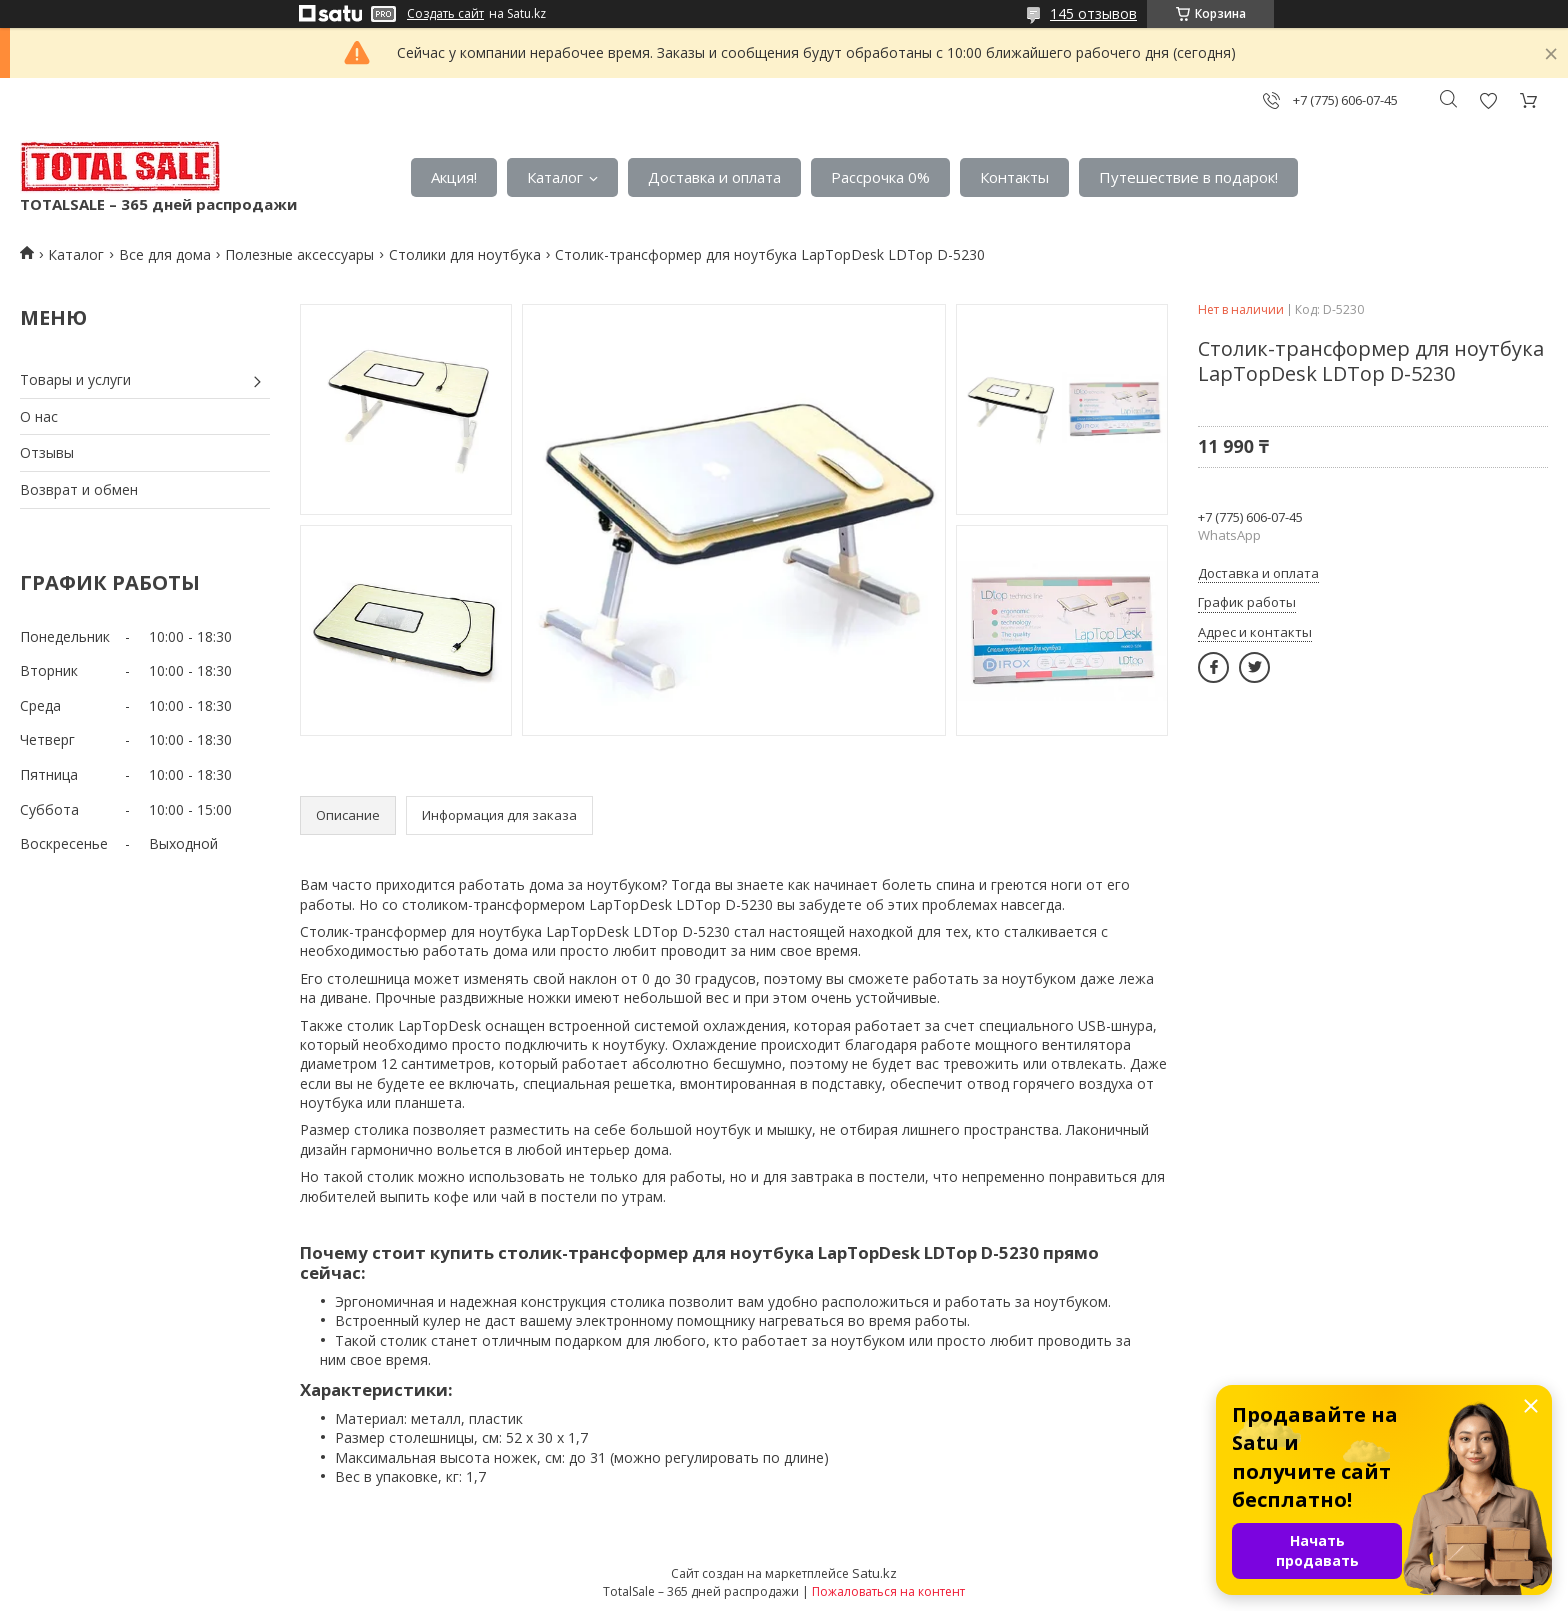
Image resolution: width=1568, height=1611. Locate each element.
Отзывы (47, 452)
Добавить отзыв (1488, 100)
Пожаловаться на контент (888, 1591)
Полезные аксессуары (299, 254)
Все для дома (165, 254)
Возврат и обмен (79, 489)
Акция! (454, 177)
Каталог (555, 177)
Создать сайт (445, 14)
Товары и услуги (75, 379)
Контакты (1014, 177)
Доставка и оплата (714, 177)
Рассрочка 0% (880, 177)
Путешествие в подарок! (1188, 177)
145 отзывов (1093, 13)
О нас (39, 416)
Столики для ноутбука (465, 254)
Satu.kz (874, 1573)
